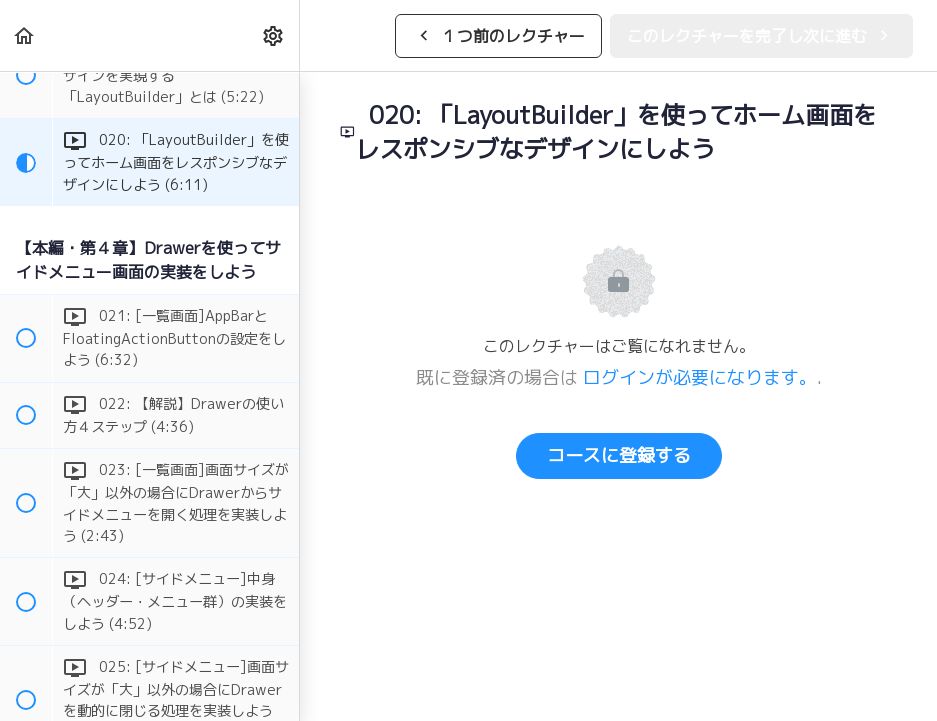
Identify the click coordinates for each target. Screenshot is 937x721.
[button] (25, 35)
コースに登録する (619, 455)
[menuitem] (274, 35)
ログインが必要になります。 (700, 377)
